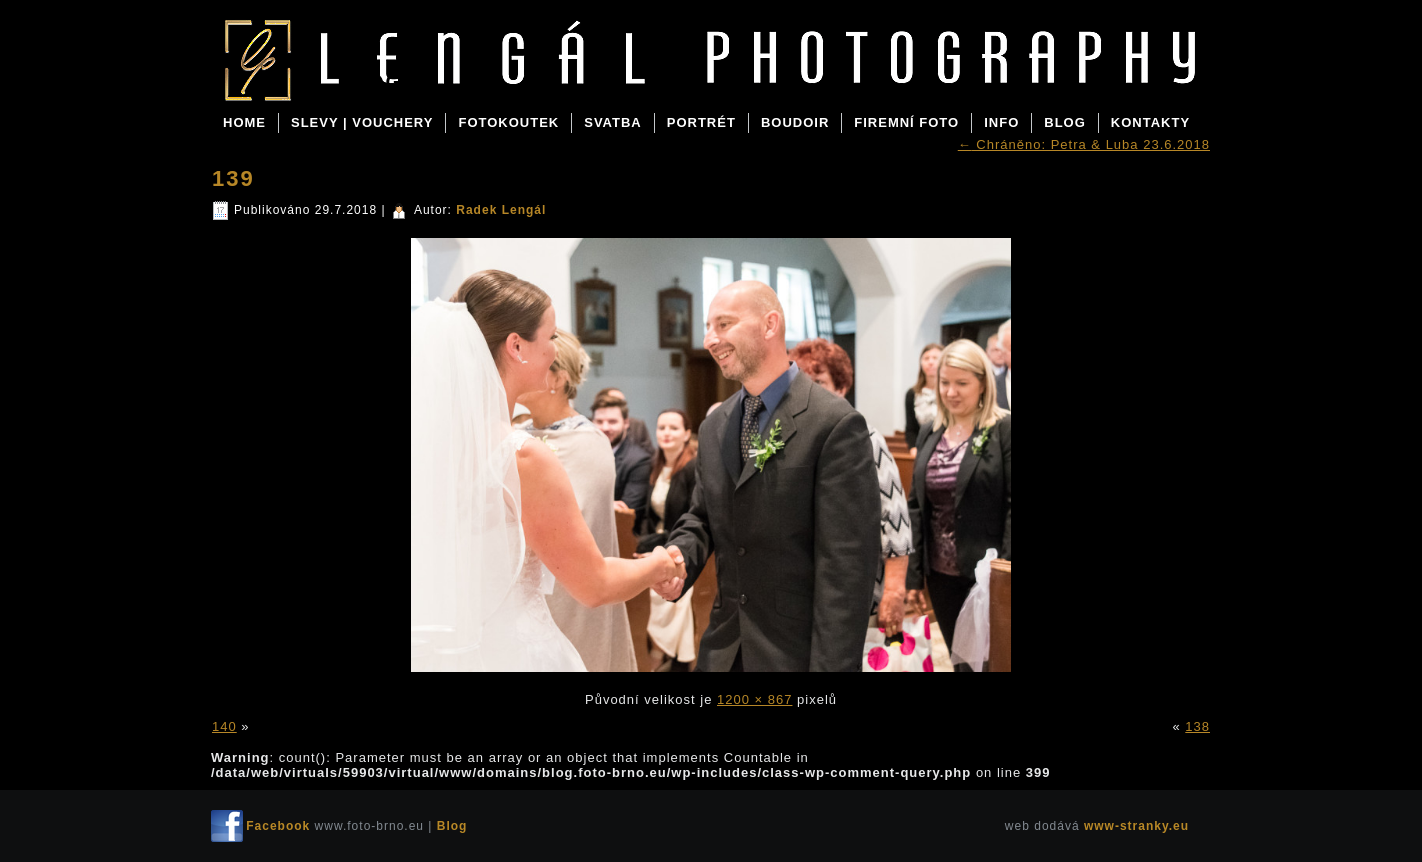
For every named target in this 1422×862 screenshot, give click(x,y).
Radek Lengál (501, 210)
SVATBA (613, 122)
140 (224, 726)
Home (244, 122)
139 (233, 178)
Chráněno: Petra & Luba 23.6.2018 (1084, 144)
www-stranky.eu (1136, 826)
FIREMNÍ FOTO (906, 122)
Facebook (278, 826)
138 (1197, 726)
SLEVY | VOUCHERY (362, 122)
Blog (370, 82)
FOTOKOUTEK (508, 122)
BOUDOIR (795, 122)
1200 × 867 (754, 699)
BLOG (1065, 122)
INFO (1001, 122)
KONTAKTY (1150, 122)
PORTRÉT (701, 122)
